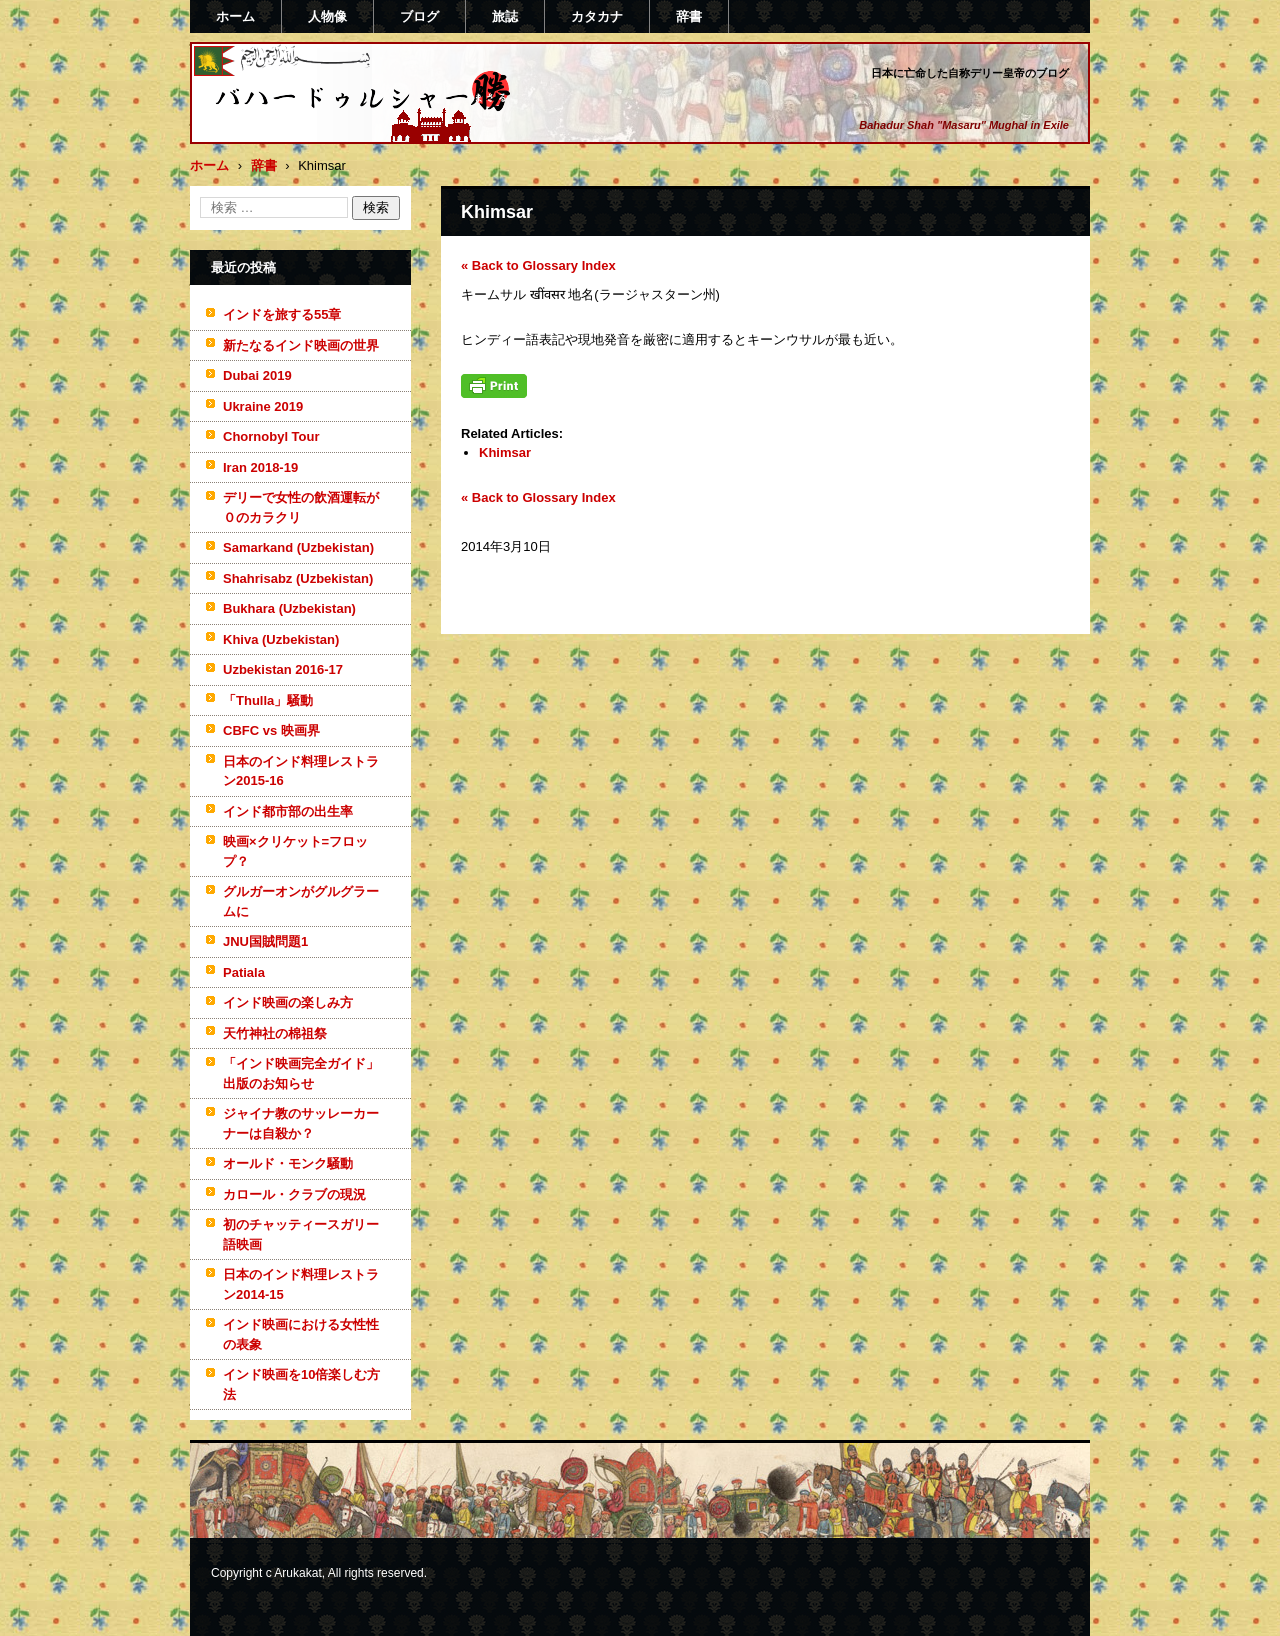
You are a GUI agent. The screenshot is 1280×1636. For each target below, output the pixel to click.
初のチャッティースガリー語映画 (301, 1234)
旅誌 (505, 16)
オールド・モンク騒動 (288, 1163)
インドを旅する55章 (282, 314)
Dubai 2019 (257, 375)
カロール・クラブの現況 (294, 1194)
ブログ (419, 16)
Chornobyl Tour (271, 436)
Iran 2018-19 (260, 467)
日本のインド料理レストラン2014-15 (301, 1284)
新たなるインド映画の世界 (301, 345)
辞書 (689, 16)
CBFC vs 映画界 (271, 730)
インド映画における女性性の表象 (301, 1334)
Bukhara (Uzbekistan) (289, 608)
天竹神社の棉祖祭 (275, 1033)
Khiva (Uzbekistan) (281, 639)
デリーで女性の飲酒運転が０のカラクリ (301, 507)
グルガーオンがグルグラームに (301, 901)
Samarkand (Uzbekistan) (298, 547)
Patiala (244, 972)
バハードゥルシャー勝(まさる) (336, 133)
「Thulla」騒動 (268, 700)
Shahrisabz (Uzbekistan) (298, 578)
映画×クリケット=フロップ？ (295, 851)
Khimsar (505, 452)
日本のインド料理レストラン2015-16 (301, 771)
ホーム (235, 16)
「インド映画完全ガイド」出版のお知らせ (301, 1073)
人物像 (327, 16)
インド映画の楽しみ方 (288, 1002)
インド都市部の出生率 (288, 811)
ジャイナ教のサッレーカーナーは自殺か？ (301, 1123)
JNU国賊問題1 (265, 941)
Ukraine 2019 (263, 406)
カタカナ (597, 16)
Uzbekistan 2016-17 (283, 669)
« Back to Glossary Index (538, 265)
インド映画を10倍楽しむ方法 (301, 1384)
